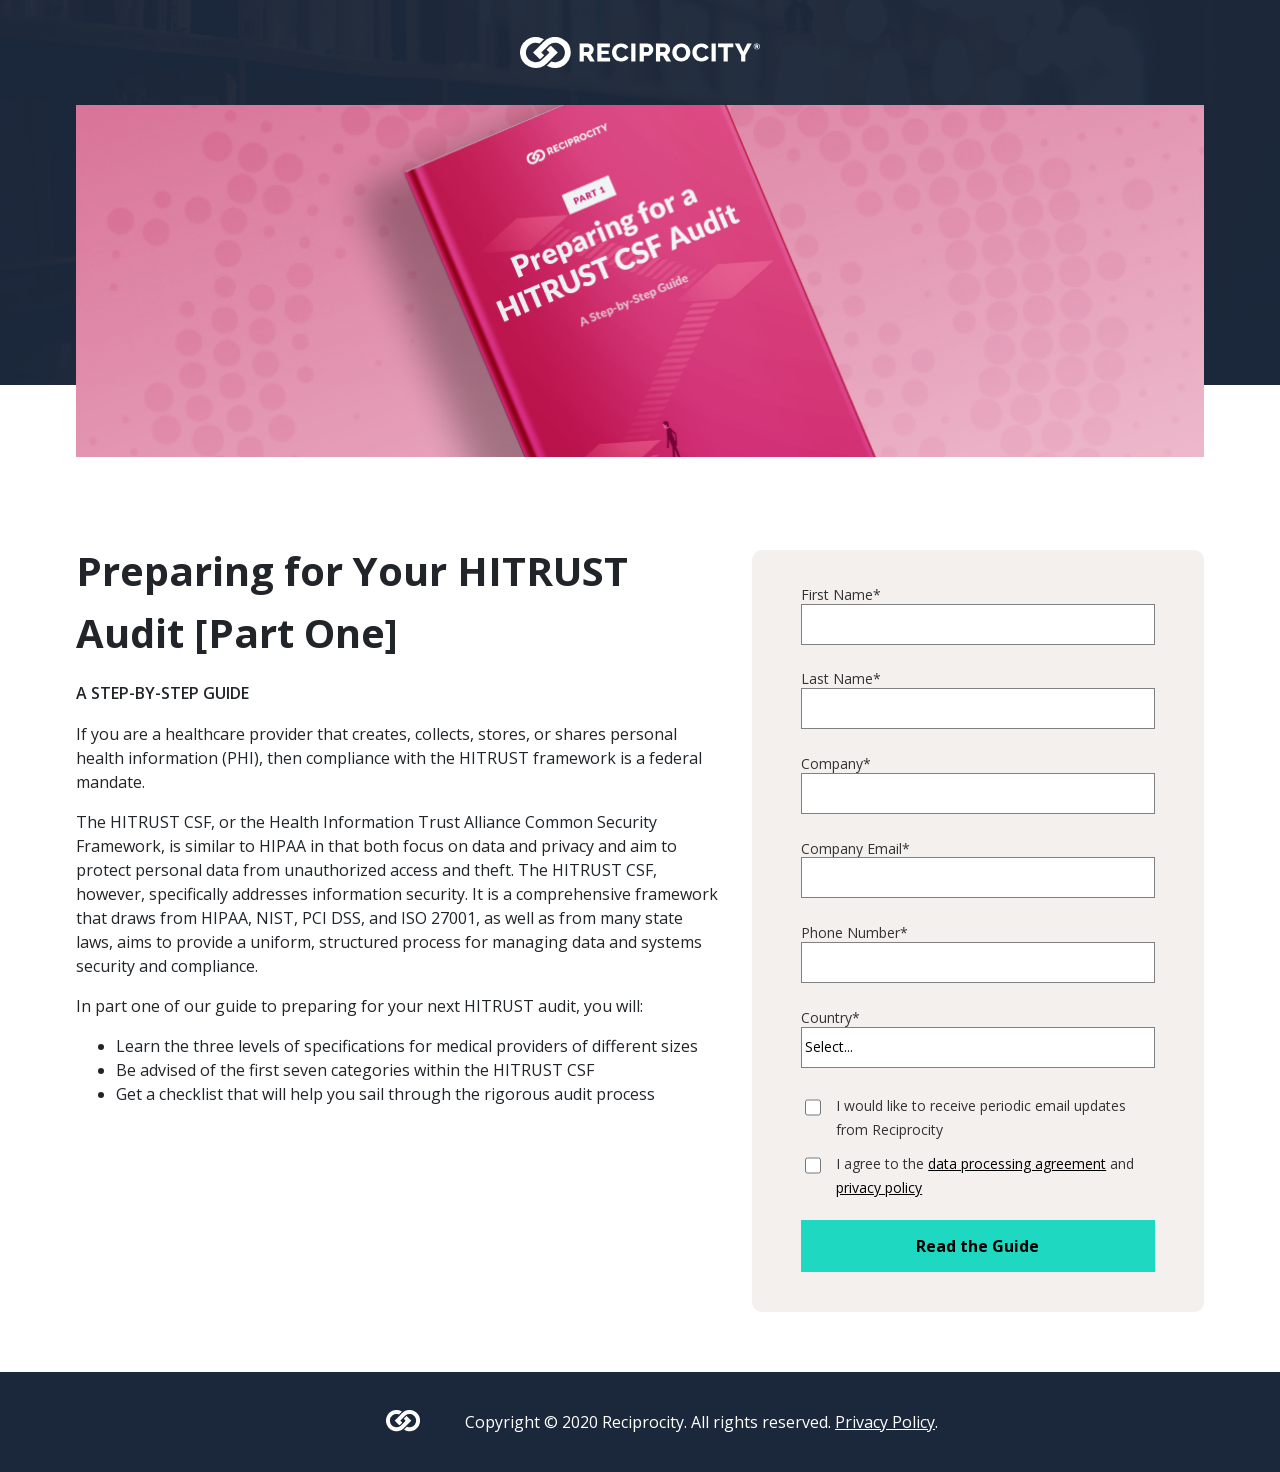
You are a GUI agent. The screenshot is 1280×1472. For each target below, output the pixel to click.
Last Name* (841, 679)
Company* (836, 764)
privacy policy (879, 1187)
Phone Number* (854, 933)
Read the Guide (977, 1246)
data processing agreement (1017, 1163)
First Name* (841, 595)
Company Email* (855, 849)
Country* (830, 1018)
